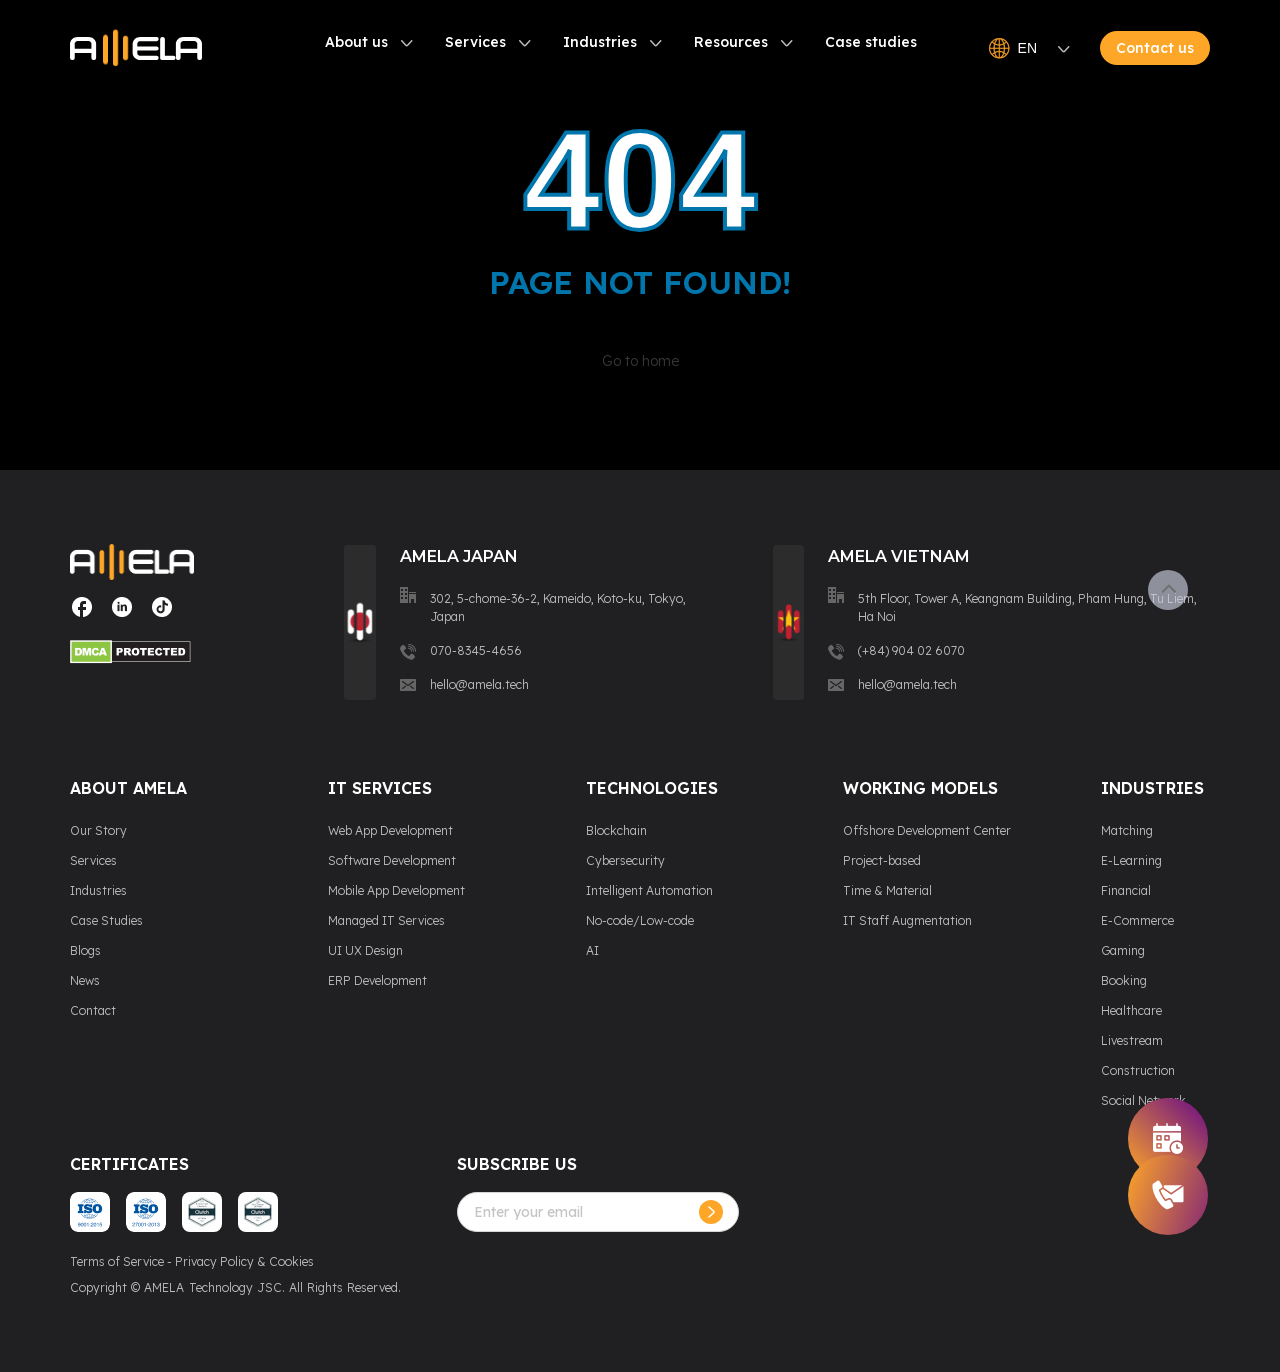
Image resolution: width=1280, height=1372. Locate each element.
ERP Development (377, 980)
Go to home (640, 361)
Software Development (392, 860)
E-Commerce (1137, 920)
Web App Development (390, 830)
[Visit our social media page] (82, 614)
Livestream (1132, 1040)
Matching (1127, 830)
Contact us (1155, 49)
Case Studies (106, 920)
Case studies (871, 43)
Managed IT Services (386, 920)
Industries (600, 43)
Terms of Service (117, 1261)
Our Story (98, 830)
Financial (1126, 890)
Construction (1138, 1070)
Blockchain (616, 830)
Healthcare (1131, 1010)
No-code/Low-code (640, 920)
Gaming (1123, 950)
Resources (731, 43)
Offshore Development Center (927, 830)
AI (592, 950)
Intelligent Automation (649, 890)
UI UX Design (365, 950)
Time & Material (887, 890)
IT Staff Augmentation (907, 920)
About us (356, 43)
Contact (93, 1010)
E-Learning (1131, 860)
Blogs (85, 950)
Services (475, 43)
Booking (1124, 980)
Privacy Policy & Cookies (244, 1261)
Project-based (882, 860)
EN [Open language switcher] (1029, 49)
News (85, 980)
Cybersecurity (625, 860)
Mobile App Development (396, 890)
